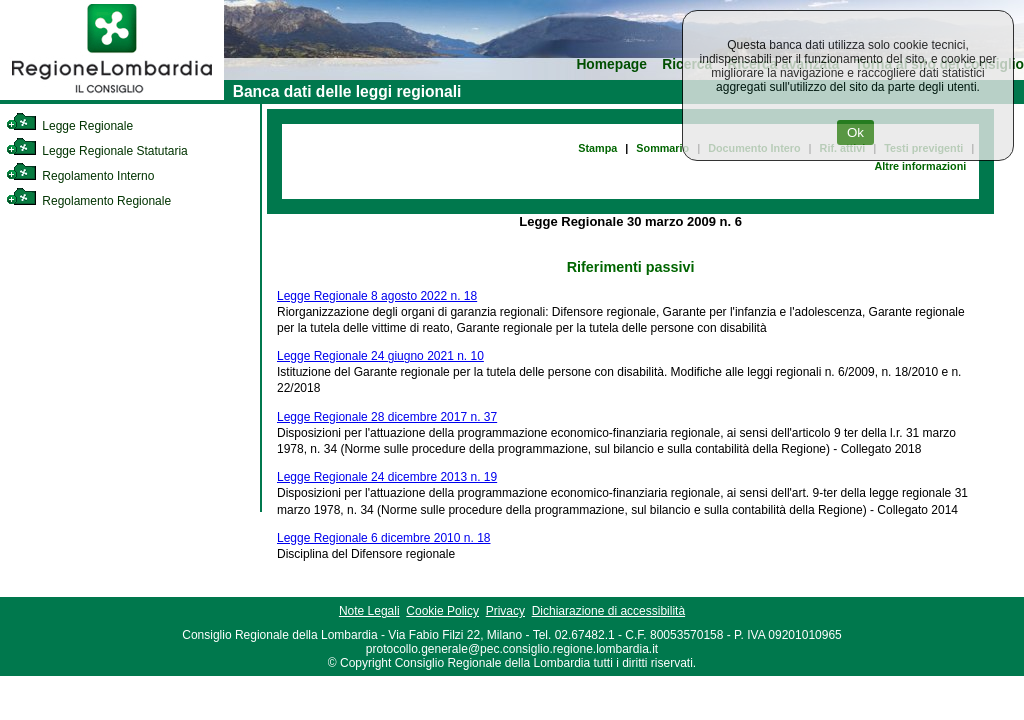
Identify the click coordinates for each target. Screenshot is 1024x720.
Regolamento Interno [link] (80, 176)
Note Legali (369, 611)
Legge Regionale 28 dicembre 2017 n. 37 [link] (387, 417)
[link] (112, 96)
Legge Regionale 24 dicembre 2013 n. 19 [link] (387, 477)
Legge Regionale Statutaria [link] (97, 151)
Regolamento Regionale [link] (88, 201)
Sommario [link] (662, 148)
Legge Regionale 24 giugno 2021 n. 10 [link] (380, 356)
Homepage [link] (611, 64)
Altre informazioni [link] (920, 166)
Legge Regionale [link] (69, 126)
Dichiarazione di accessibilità (608, 611)
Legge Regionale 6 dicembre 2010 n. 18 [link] (384, 538)
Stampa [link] (597, 148)
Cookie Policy (442, 611)
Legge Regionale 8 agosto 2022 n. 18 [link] (377, 296)
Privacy (505, 611)
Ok (855, 132)
